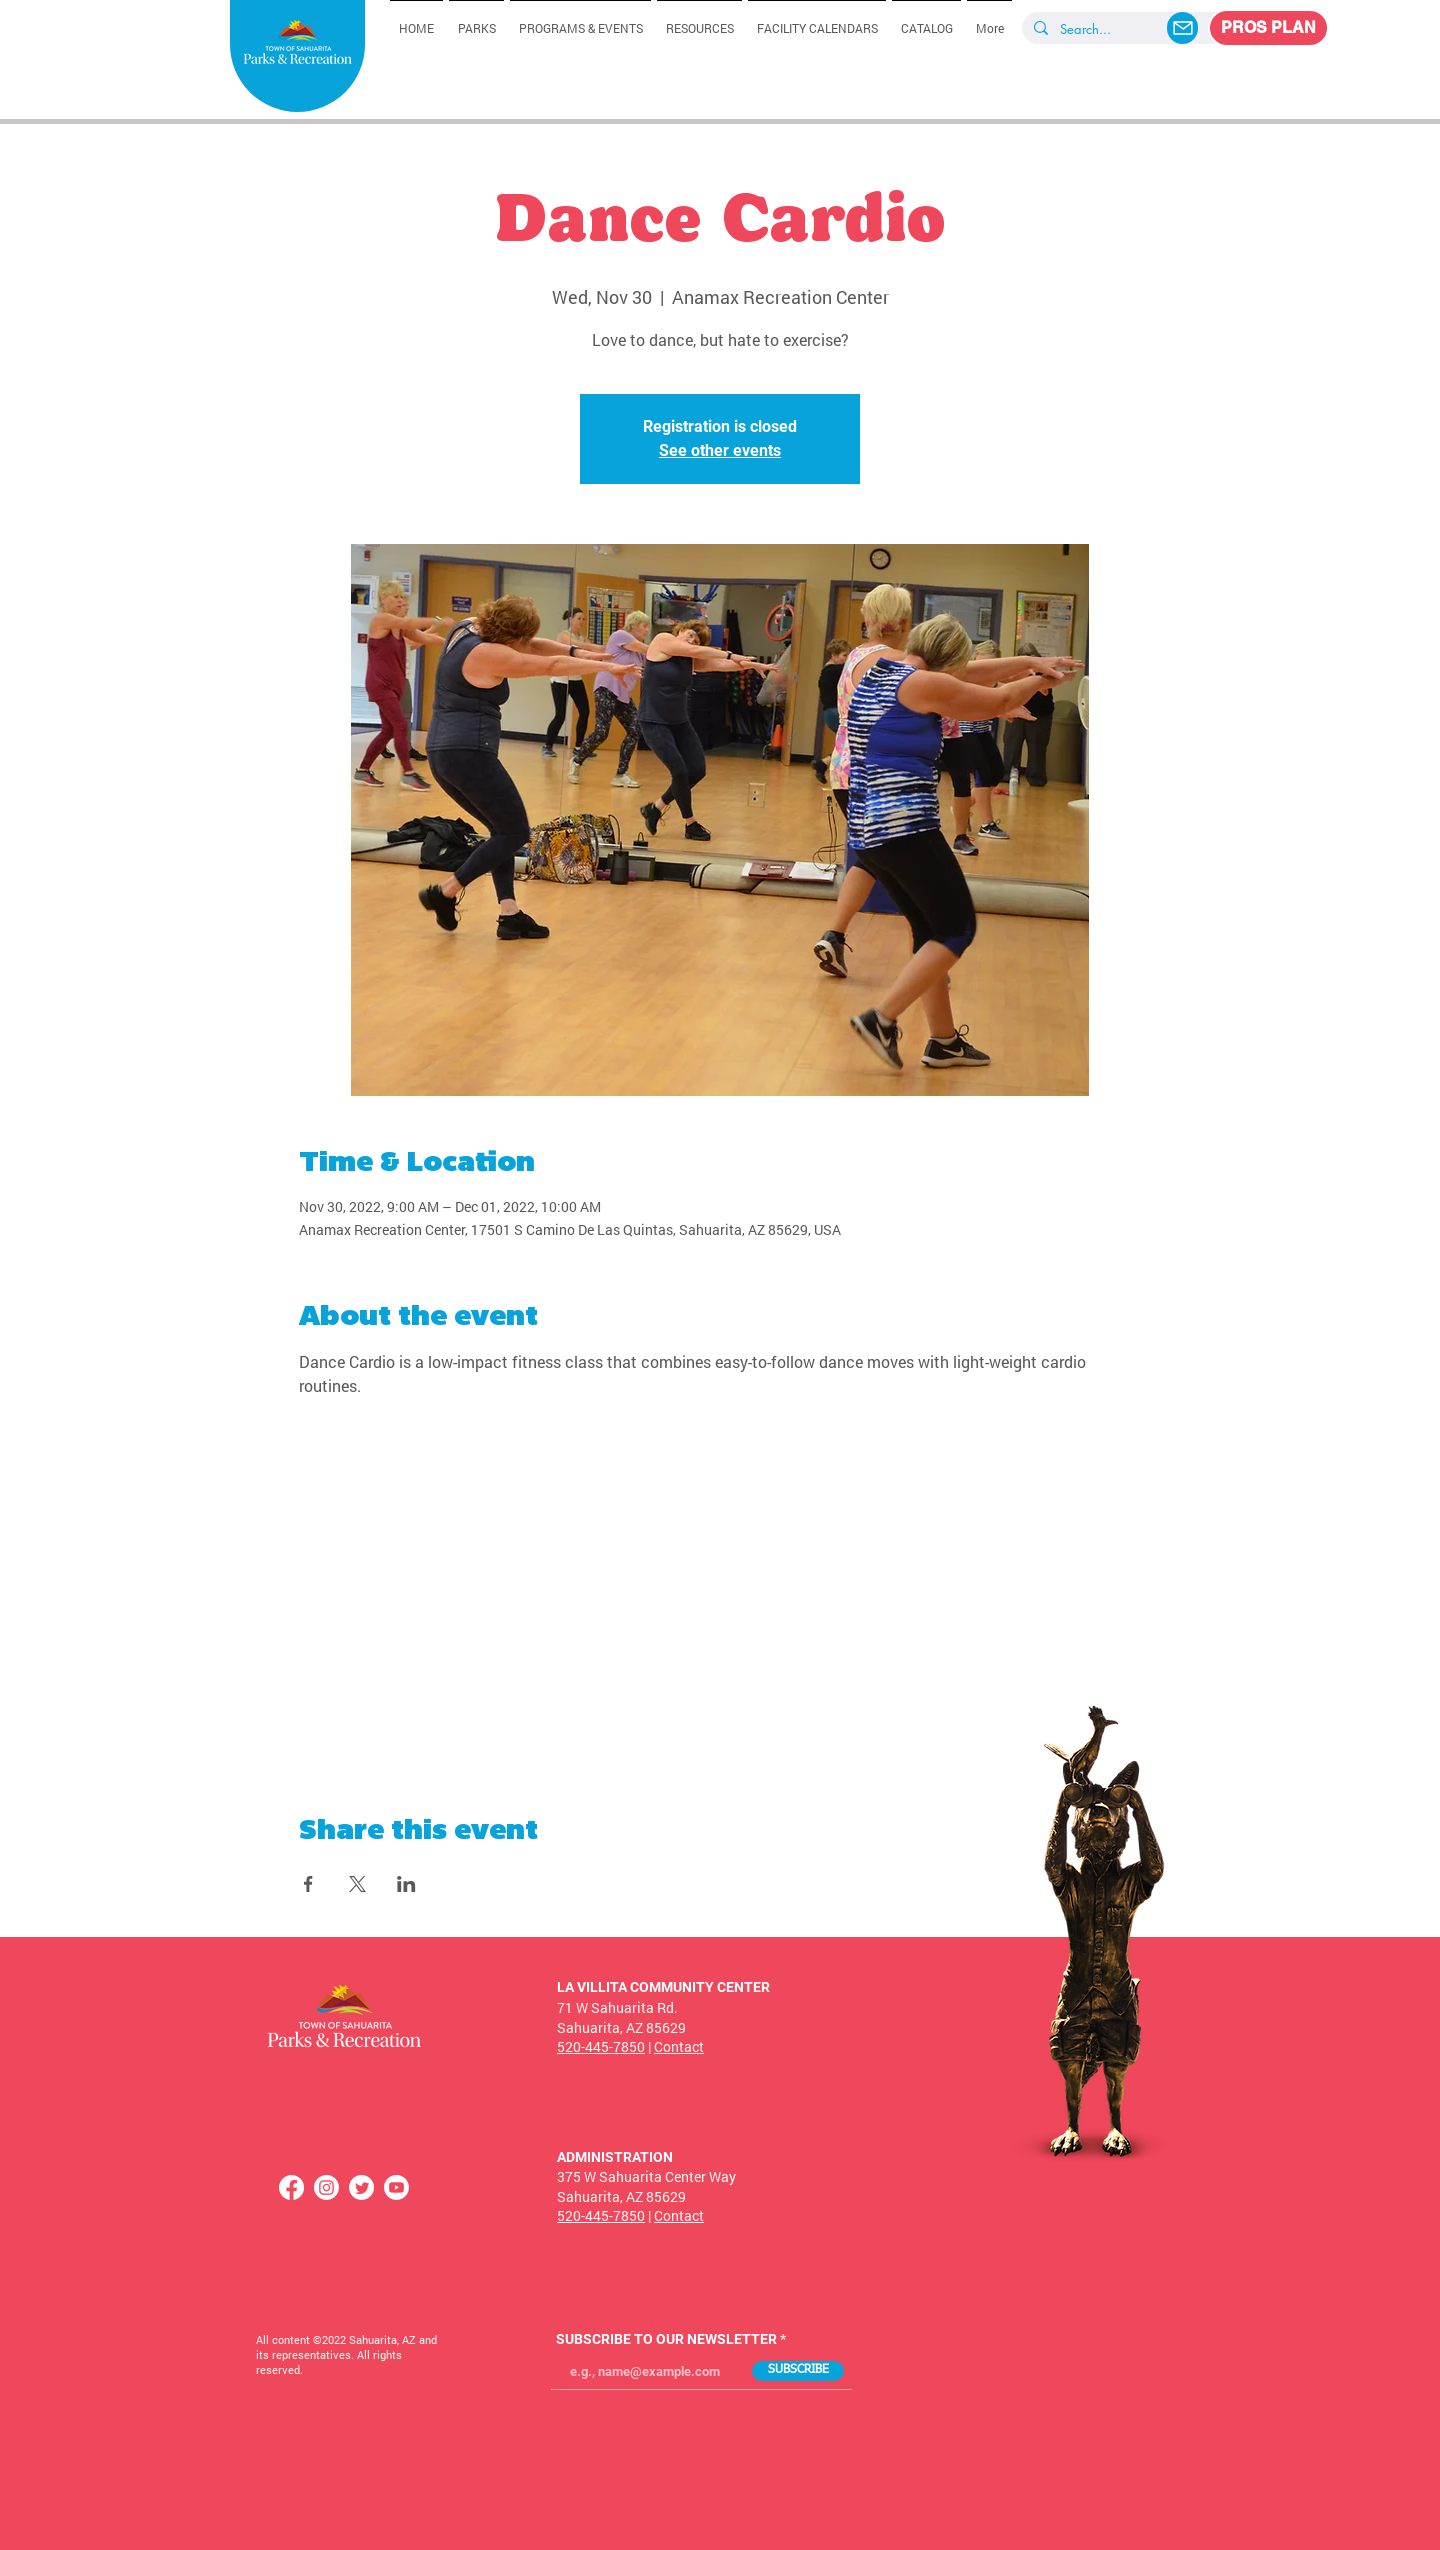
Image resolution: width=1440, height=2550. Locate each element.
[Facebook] (291, 2187)
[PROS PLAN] (1268, 28)
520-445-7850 (601, 2046)
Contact (679, 2046)
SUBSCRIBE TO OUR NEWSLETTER (666, 2339)
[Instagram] (326, 2187)
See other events (720, 450)
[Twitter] (361, 2187)
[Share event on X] (357, 1884)
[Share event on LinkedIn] (406, 1884)
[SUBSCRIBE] (798, 2371)
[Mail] (1182, 28)
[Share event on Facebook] (308, 1884)
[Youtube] (396, 2187)
